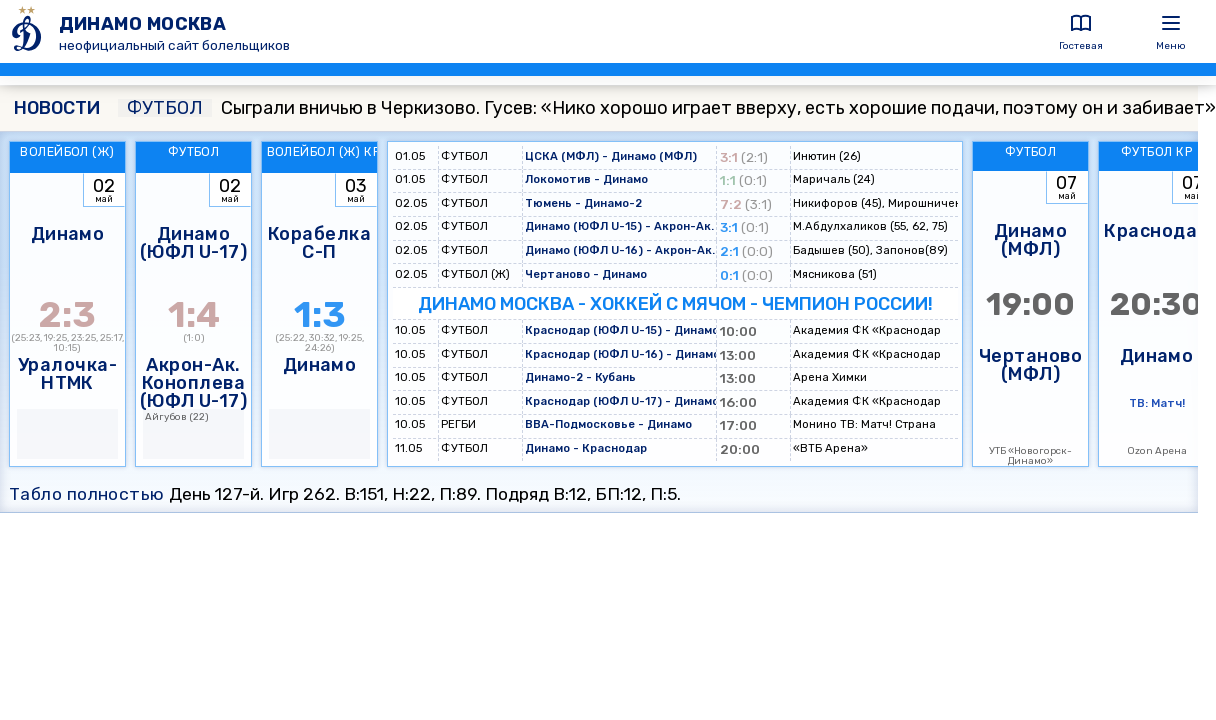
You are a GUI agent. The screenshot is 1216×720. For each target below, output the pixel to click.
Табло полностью (87, 494)
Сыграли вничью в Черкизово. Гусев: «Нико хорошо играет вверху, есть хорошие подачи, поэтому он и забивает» (667, 108)
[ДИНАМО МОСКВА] (29, 31)
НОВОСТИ (57, 108)
